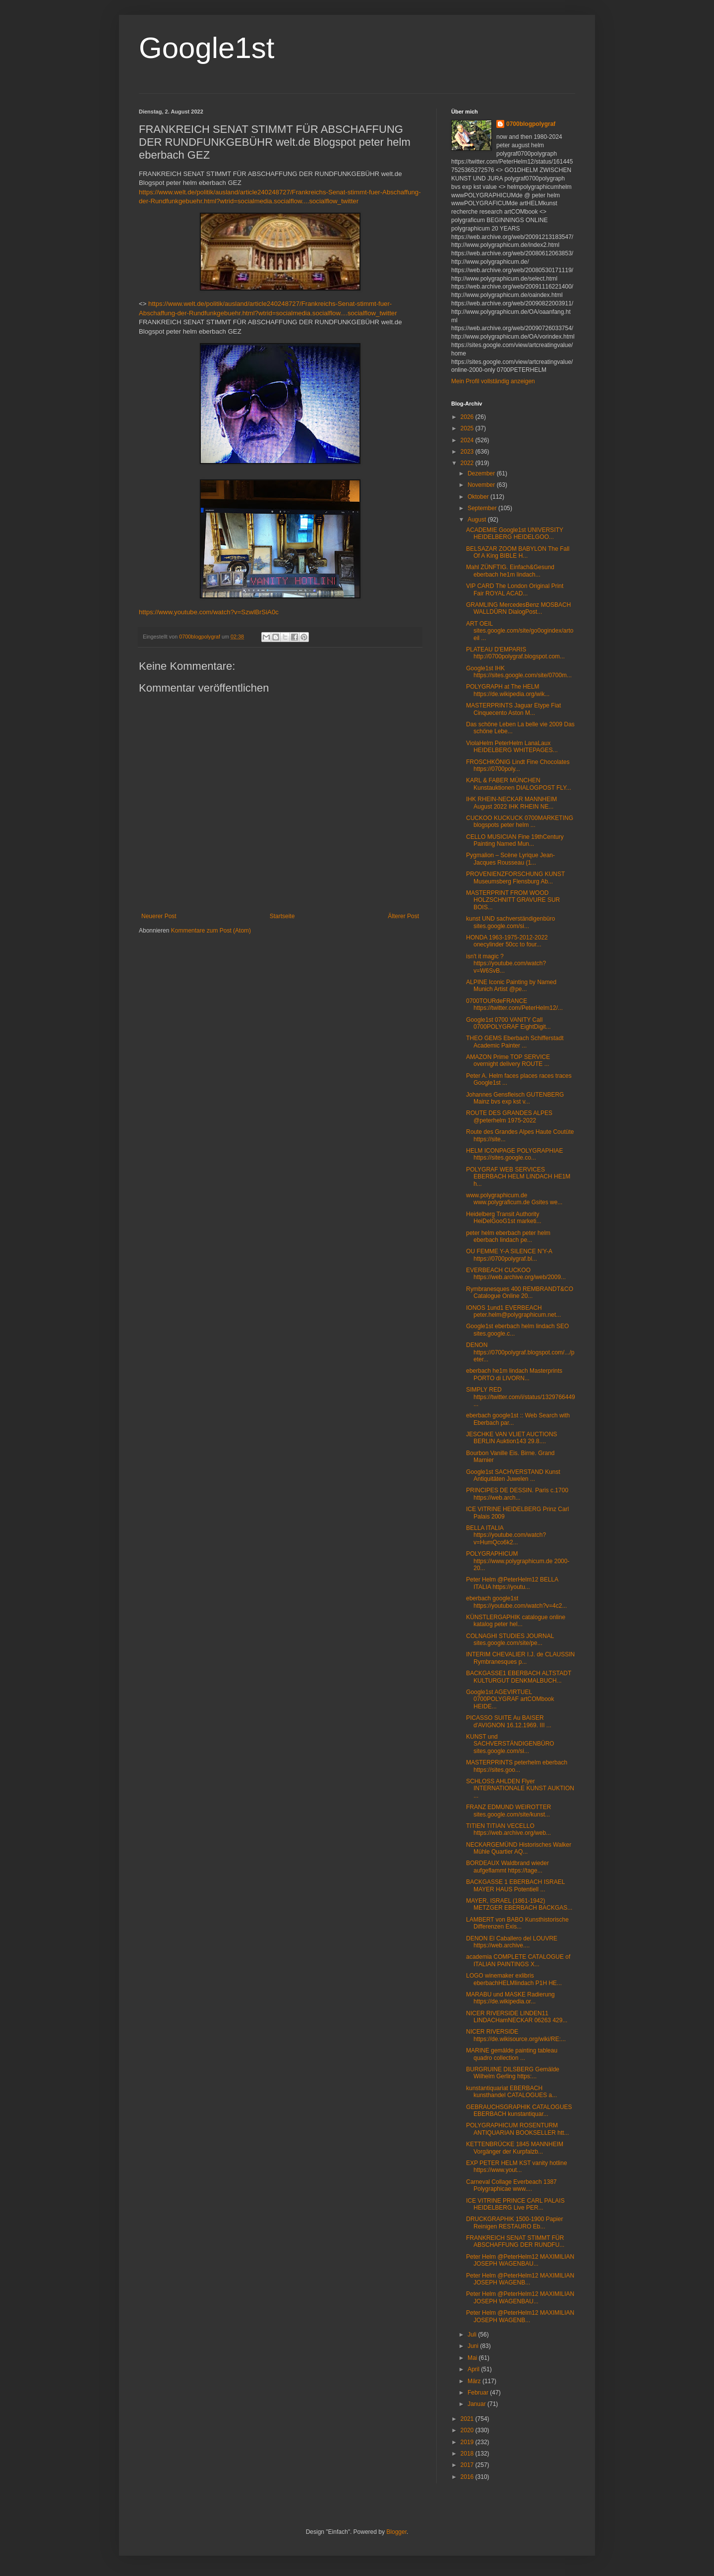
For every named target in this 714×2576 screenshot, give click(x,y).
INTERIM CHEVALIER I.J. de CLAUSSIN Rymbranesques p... (520, 1658)
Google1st (207, 47)
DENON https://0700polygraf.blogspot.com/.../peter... (520, 1352)
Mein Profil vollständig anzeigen (493, 381)
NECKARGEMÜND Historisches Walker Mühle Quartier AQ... (518, 1848)
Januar (477, 2403)
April (474, 2369)
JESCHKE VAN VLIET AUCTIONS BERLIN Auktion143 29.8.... (511, 1438)
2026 (468, 416)
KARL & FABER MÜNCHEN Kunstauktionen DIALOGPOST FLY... (518, 784)
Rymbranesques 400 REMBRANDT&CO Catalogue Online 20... (519, 1292)
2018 (468, 2453)
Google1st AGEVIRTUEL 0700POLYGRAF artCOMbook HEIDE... (510, 1699)
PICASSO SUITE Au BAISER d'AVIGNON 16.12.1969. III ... (508, 1721)
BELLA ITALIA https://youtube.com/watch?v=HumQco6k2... (506, 1535)
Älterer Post (403, 916)
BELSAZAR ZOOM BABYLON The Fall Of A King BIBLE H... (518, 552)
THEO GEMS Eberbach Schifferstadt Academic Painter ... (515, 1042)
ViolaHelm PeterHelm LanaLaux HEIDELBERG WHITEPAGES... (512, 747)
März (475, 2381)
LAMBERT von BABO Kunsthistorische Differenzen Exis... (517, 1923)
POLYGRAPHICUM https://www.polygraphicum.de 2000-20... (517, 1561)
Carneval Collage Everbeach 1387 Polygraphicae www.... (511, 2185)
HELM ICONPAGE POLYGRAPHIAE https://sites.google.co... (514, 1154)
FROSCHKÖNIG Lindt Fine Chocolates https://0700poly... (518, 765)
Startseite (282, 916)
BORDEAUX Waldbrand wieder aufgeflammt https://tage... (507, 1866)
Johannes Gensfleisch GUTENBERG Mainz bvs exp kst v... (515, 1098)
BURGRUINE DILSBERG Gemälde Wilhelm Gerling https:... (512, 2073)
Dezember (482, 473)
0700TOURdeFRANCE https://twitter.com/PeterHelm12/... (514, 1004)
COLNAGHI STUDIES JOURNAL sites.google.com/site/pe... (510, 1639)
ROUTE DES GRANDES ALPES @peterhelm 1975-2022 (509, 1116)
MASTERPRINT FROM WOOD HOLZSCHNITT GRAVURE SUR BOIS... (513, 900)
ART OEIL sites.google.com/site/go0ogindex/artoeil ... (519, 631)
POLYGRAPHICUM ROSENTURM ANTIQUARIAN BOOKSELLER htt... (517, 2129)
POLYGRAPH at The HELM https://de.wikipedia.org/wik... (507, 690)
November (482, 484)
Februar (479, 2392)
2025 (468, 428)
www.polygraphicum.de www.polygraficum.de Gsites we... (514, 1199)
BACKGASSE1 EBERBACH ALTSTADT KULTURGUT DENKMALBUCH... (518, 1677)
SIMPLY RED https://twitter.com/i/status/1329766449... (520, 1396)
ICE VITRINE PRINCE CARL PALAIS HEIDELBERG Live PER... (515, 2204)
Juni (474, 2345)
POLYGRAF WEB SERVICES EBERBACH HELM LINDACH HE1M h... (518, 1176)
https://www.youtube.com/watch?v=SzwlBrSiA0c (209, 612)
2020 (468, 2430)
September (483, 508)
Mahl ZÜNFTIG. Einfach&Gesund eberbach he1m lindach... (510, 571)
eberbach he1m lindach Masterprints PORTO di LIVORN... (514, 1374)
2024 (468, 440)
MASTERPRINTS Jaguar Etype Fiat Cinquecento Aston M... (513, 709)
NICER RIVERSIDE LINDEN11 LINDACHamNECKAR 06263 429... (516, 2017)
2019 (468, 2442)
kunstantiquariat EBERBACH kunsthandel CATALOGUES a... (511, 2092)
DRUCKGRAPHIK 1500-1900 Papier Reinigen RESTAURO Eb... (514, 2222)
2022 (468, 463)
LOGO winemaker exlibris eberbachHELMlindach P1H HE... (514, 1979)
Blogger (396, 2531)
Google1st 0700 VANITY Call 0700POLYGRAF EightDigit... (508, 1023)
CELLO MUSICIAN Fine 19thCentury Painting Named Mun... (515, 840)
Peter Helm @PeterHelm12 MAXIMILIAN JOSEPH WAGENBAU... (520, 2260)
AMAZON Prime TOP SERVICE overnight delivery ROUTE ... (508, 1060)
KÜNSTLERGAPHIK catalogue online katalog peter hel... (515, 1621)
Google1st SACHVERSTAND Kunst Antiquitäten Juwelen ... (513, 1475)
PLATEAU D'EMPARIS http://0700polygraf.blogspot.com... (515, 653)
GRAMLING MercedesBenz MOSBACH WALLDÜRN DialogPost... (518, 608)
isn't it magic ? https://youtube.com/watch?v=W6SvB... (506, 963)
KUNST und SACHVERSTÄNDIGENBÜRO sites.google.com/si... (510, 1744)
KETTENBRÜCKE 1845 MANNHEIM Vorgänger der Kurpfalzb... (514, 2148)
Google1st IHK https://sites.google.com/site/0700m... (519, 672)
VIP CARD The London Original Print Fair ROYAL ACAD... (514, 589)
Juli (473, 2334)
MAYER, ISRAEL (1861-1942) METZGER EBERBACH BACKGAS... (519, 1904)
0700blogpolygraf (530, 123)
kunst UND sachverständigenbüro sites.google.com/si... (510, 922)
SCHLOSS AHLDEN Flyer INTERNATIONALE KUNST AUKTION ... (520, 1788)
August (478, 519)
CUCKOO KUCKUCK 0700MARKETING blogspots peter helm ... (519, 821)
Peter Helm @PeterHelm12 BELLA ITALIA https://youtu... (512, 1583)
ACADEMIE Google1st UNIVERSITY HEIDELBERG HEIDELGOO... (514, 533)
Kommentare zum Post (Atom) (211, 930)
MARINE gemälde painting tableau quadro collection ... (511, 2054)
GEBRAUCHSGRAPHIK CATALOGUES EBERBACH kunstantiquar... (519, 2110)
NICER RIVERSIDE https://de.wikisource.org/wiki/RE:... (516, 2035)
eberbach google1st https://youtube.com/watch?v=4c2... (516, 1602)
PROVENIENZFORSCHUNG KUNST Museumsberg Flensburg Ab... (515, 877)
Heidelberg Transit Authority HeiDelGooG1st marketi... (503, 1218)
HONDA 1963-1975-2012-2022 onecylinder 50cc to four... (507, 941)
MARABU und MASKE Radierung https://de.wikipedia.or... (510, 1998)
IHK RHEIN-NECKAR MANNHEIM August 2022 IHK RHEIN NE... (511, 803)
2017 (468, 2464)
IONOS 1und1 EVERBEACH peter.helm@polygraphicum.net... (513, 1311)
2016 (468, 2476)
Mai (473, 2357)
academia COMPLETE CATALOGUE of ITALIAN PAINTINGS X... (518, 1960)
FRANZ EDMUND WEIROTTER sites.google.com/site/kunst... (508, 1810)
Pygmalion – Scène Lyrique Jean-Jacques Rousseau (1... (510, 859)
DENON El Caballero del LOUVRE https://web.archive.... (511, 1942)
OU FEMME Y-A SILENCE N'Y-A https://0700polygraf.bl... (509, 1255)
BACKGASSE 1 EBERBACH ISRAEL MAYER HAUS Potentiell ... (515, 1885)
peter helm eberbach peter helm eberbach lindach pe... (508, 1236)
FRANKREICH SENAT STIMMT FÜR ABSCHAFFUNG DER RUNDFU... (515, 2241)
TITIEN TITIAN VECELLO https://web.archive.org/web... (508, 1829)
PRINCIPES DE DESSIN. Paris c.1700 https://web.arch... (517, 1494)
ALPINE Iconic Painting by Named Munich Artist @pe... (511, 986)
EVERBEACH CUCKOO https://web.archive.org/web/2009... (516, 1274)
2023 (468, 451)
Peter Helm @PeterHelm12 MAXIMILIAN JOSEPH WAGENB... (520, 2279)
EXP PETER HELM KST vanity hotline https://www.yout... (516, 2166)
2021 (468, 2418)
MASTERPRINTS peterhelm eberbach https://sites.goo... (516, 1766)
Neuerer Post (159, 916)
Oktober (479, 496)
